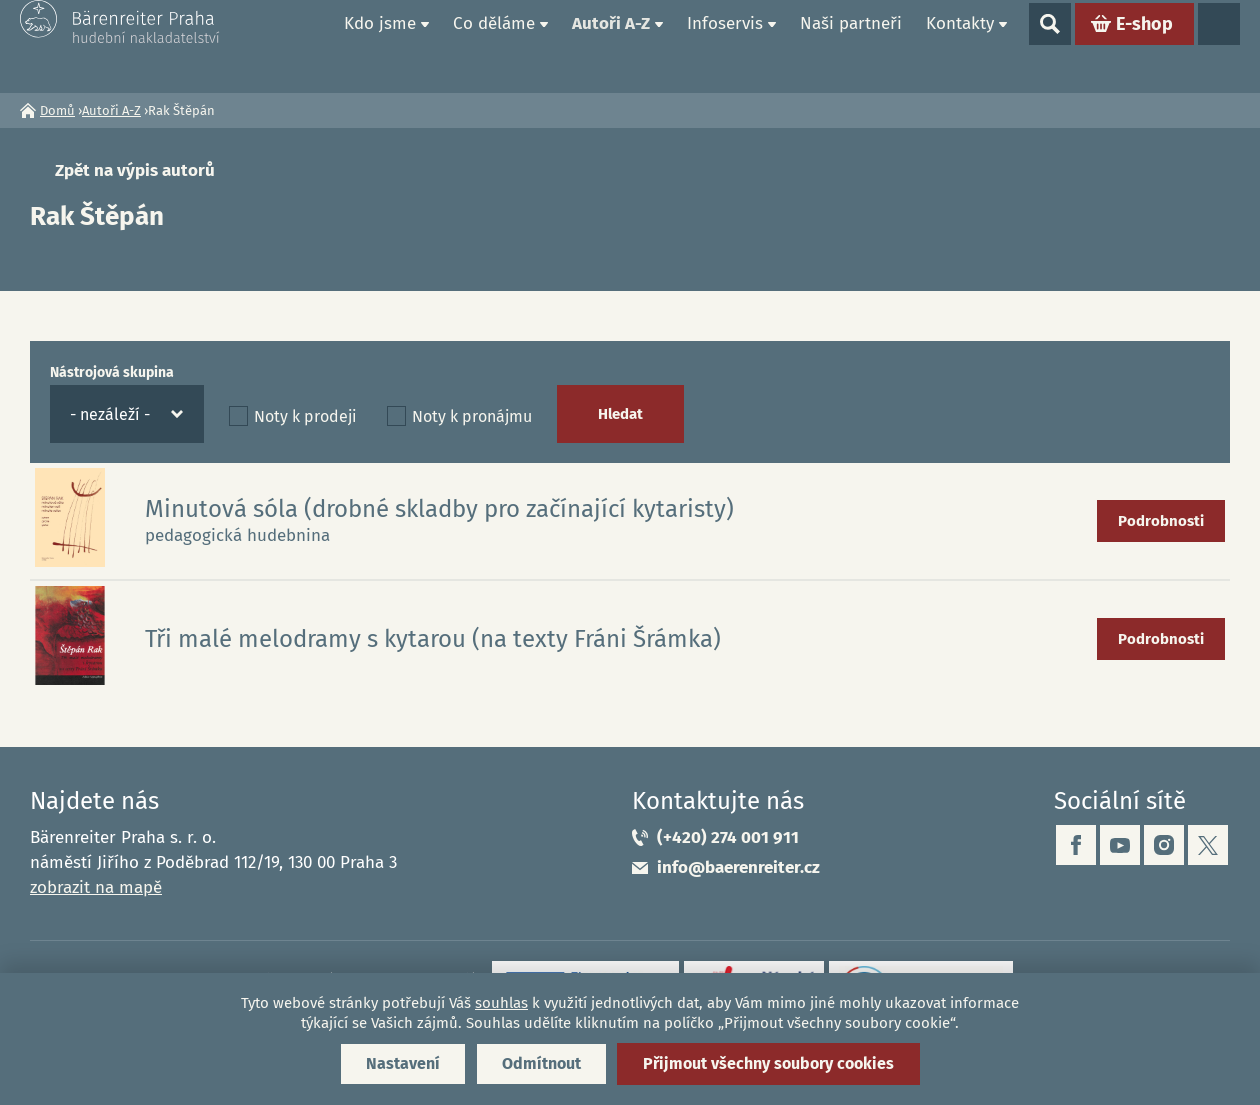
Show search (1050, 46)
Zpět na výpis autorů (135, 170)
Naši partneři (851, 45)
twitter (1208, 845)
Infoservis (725, 45)
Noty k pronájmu (472, 416)
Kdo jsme (380, 45)
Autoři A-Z (611, 45)
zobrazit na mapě (96, 887)
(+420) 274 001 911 (728, 837)
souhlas (501, 1003)
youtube (1120, 845)
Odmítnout (541, 1063)
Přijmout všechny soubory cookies (768, 1063)
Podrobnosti (1161, 521)
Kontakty (960, 45)
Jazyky (1219, 46)
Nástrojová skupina (112, 372)
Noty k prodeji (305, 416)
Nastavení (403, 1063)
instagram (1164, 845)
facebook (1076, 845)
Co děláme (494, 45)
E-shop (1144, 46)
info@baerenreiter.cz (738, 867)
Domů (309, 46)
